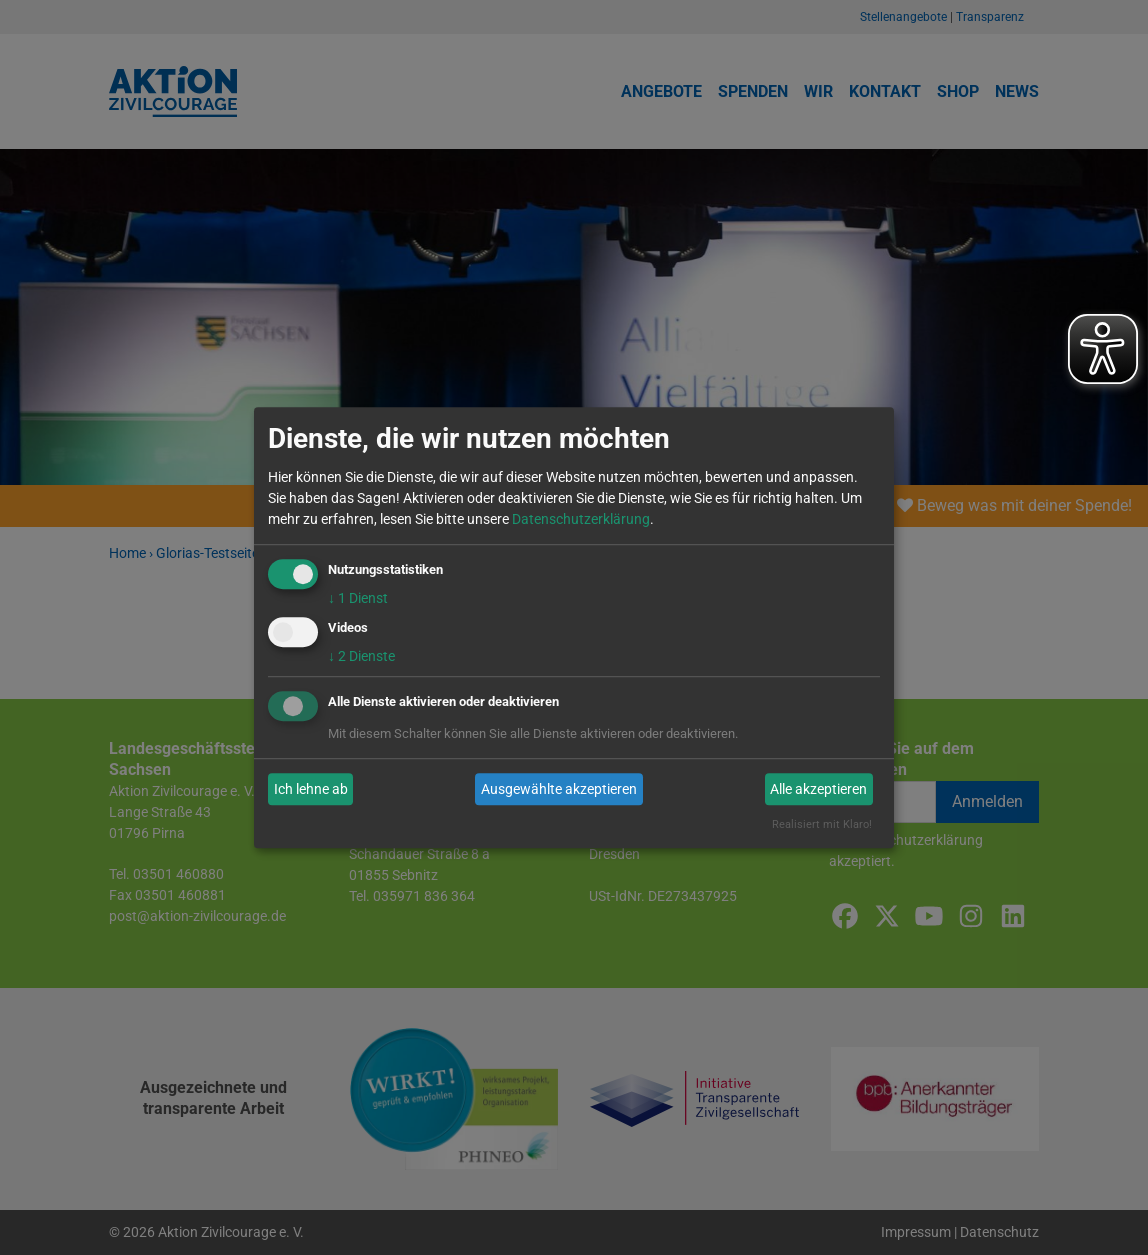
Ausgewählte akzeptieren (559, 789)
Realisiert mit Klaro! (822, 825)
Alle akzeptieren (818, 789)
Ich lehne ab (311, 789)
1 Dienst (358, 598)
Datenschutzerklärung (581, 519)
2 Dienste (361, 657)
